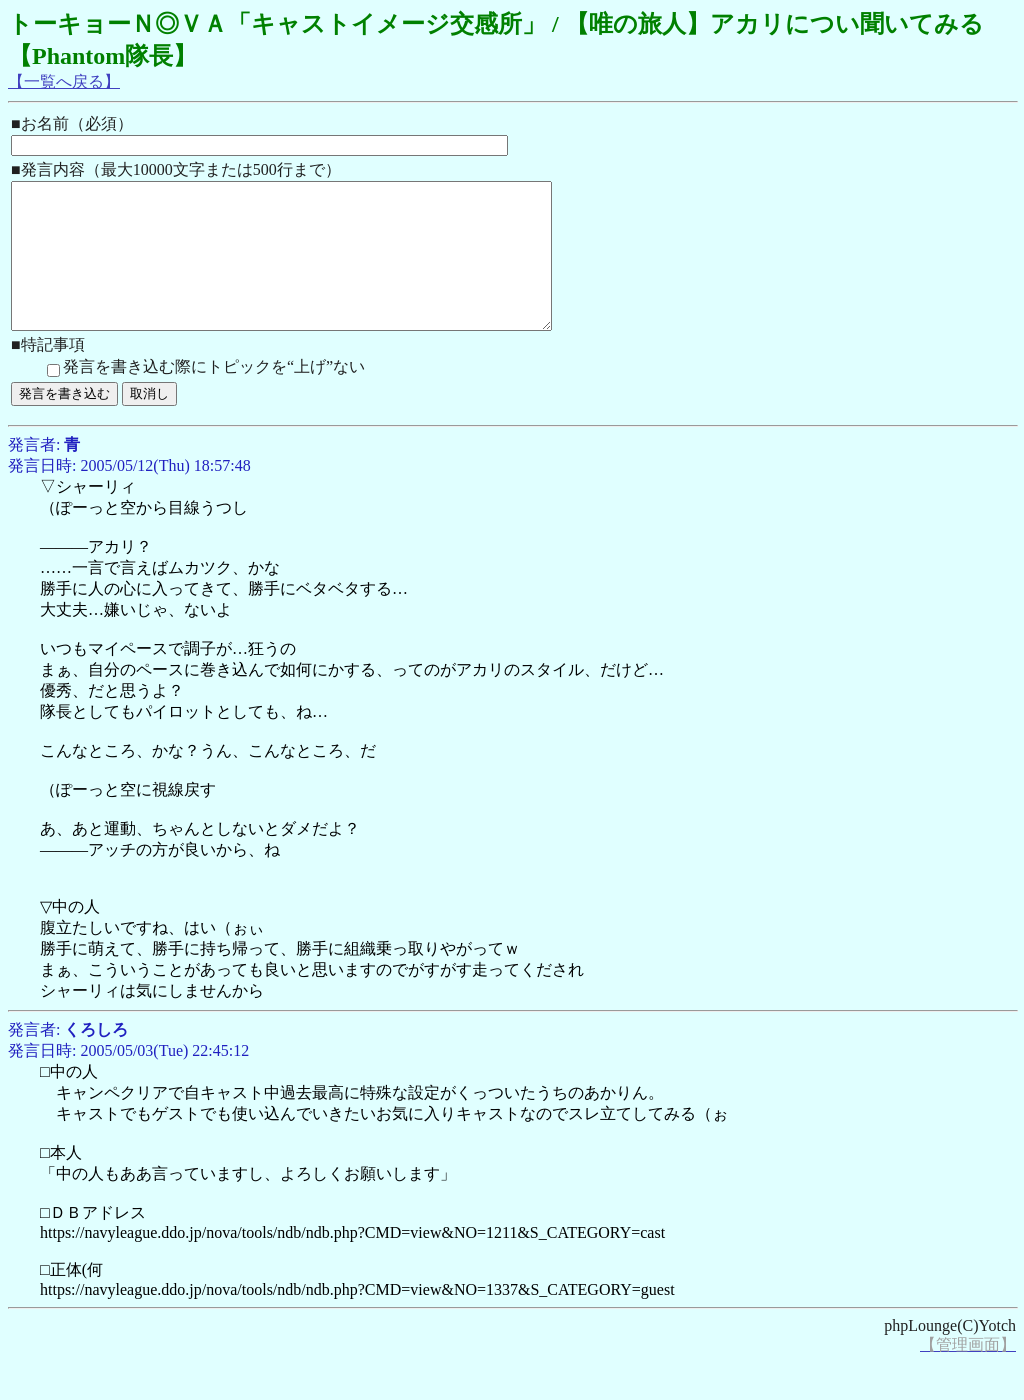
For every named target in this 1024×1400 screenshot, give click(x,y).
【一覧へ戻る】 (64, 81)
